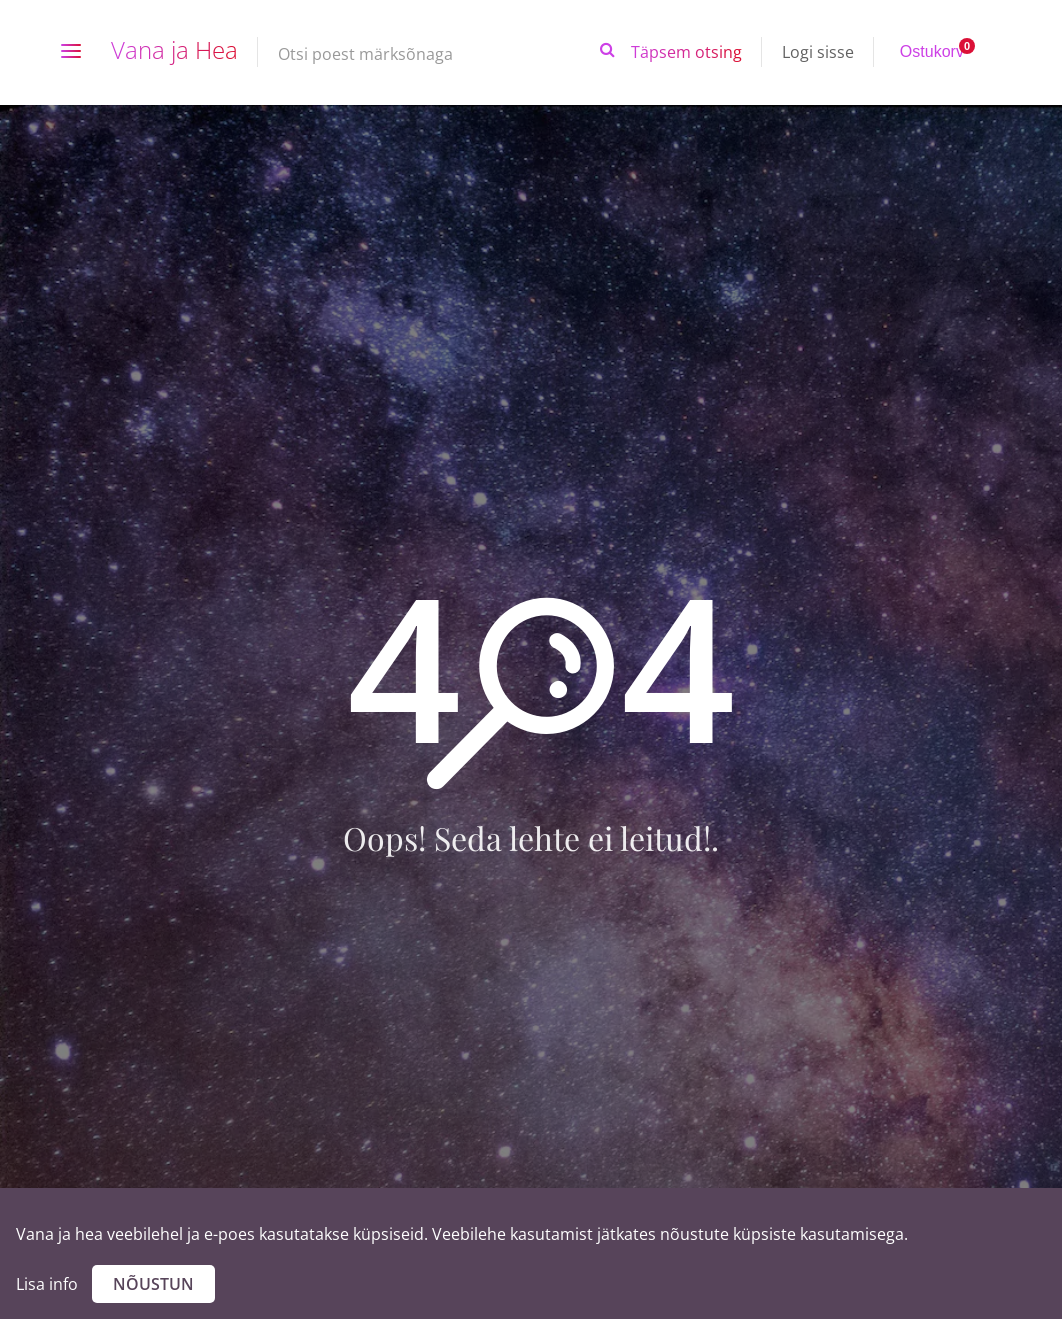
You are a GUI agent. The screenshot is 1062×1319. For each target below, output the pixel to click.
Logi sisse (818, 52)
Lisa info (47, 1284)
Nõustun (153, 1284)
